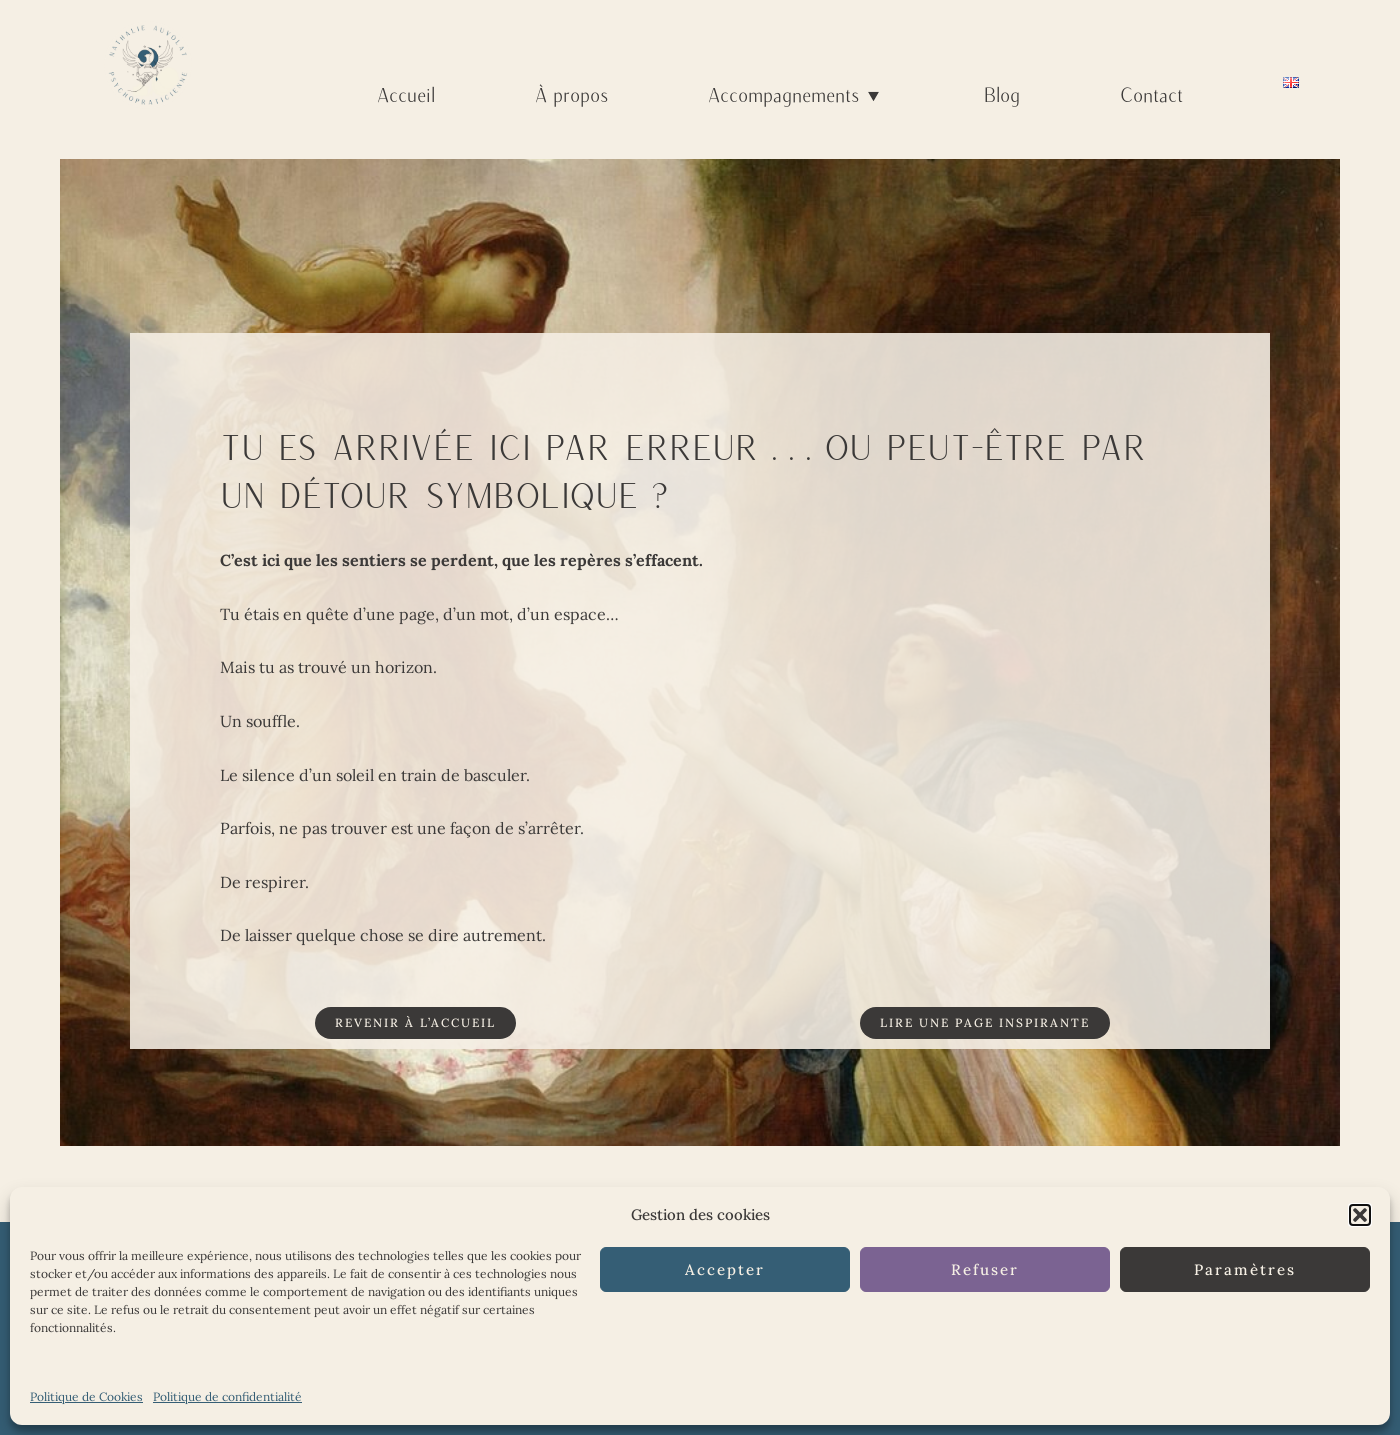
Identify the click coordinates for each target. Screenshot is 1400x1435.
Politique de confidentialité (227, 1396)
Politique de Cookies (86, 1396)
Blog (1002, 94)
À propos (571, 94)
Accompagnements (796, 94)
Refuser (985, 1269)
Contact (1151, 94)
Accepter (725, 1269)
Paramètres (1245, 1269)
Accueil (406, 94)
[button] (1360, 1215)
